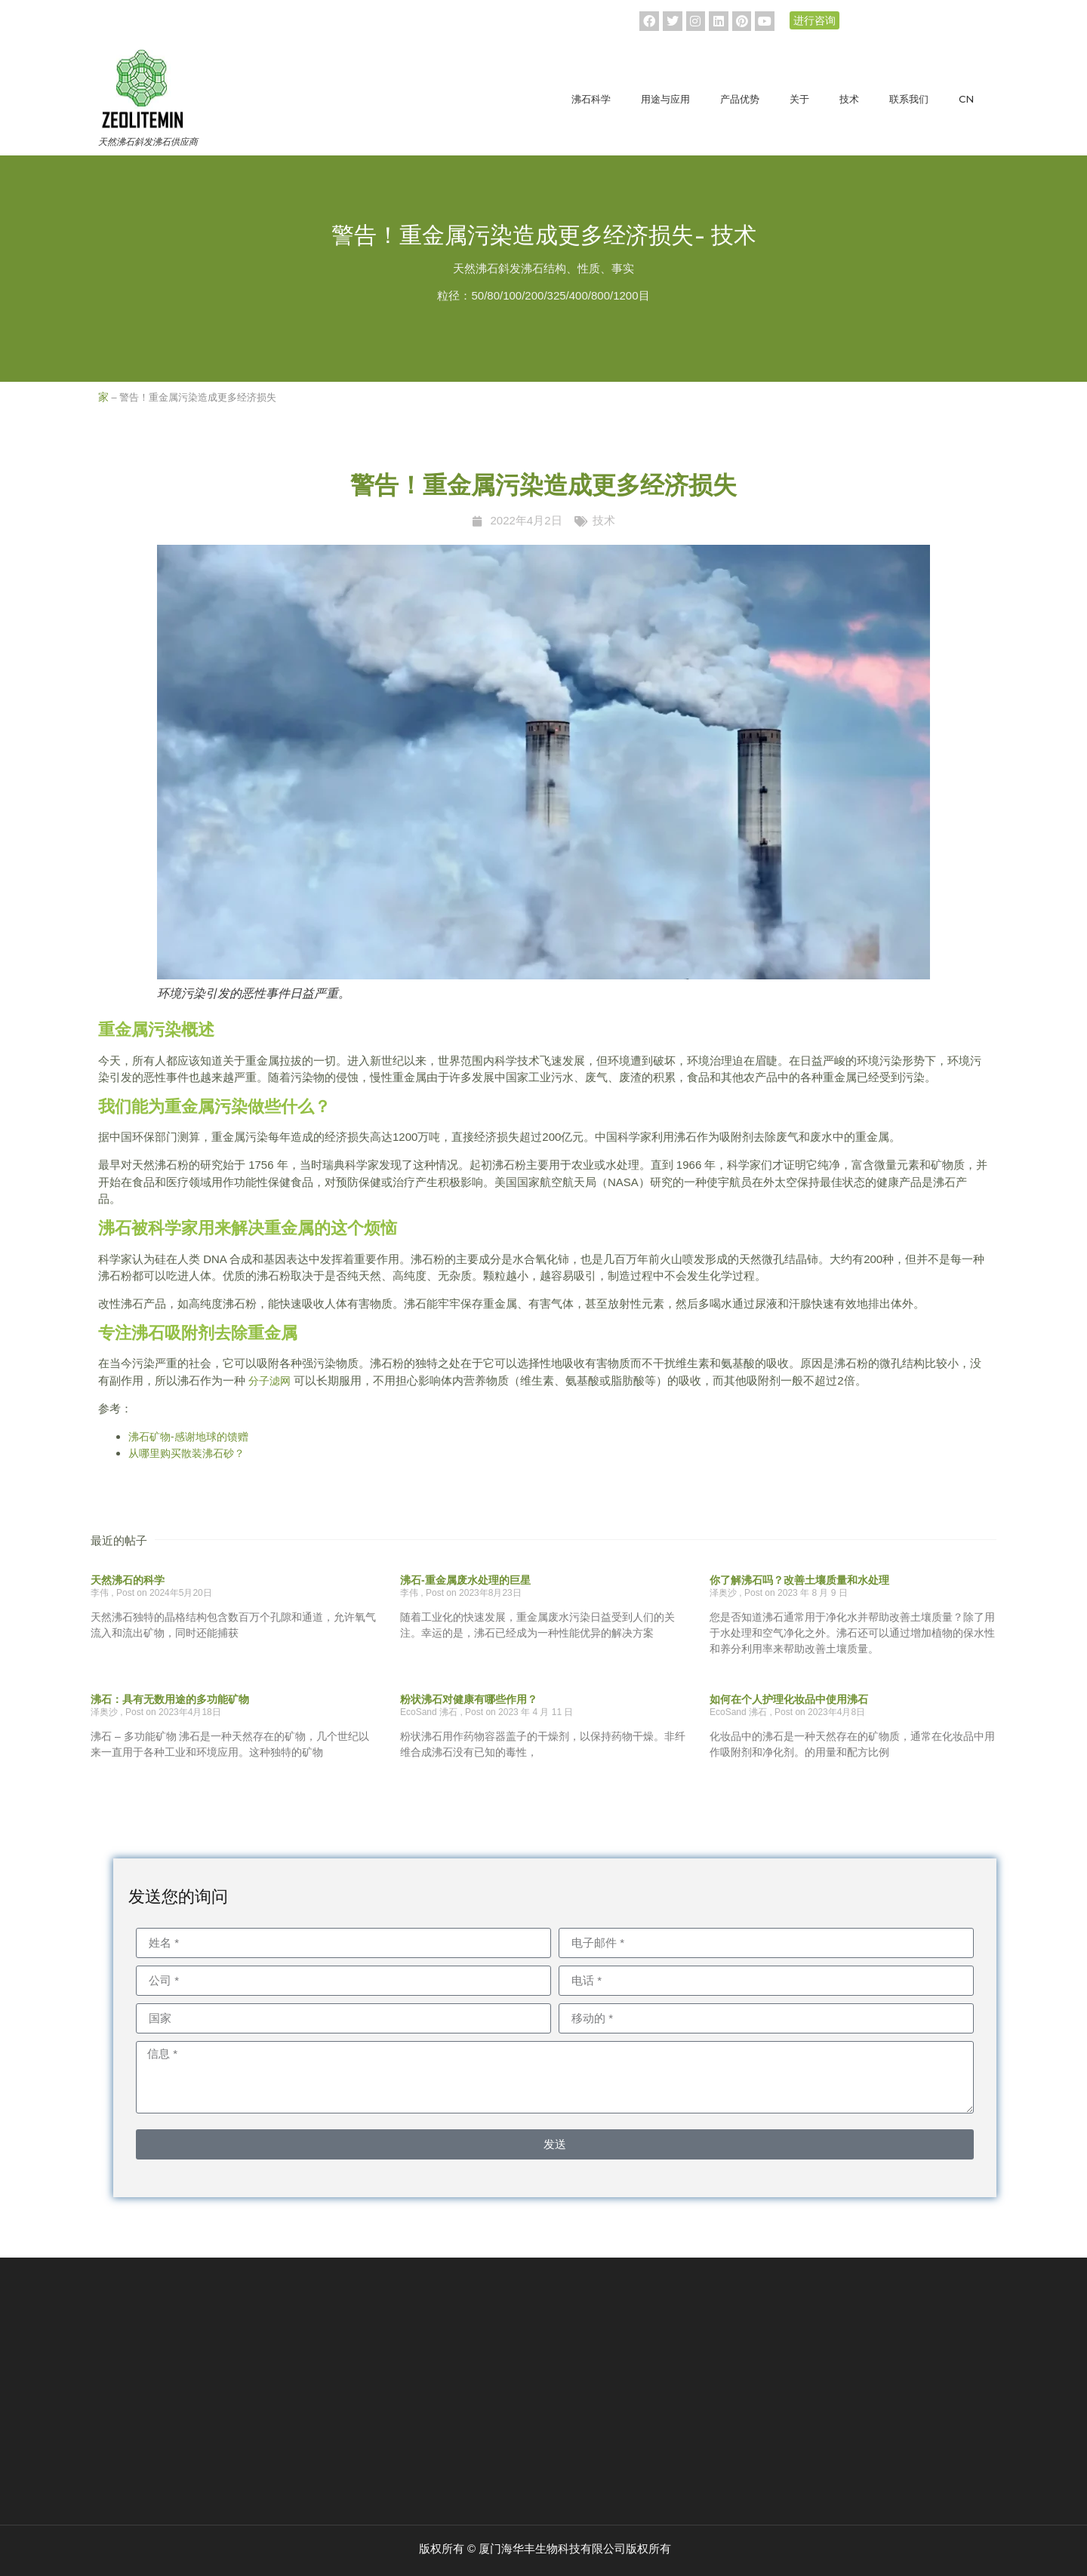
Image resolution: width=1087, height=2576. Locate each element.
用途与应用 (665, 99)
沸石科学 (591, 99)
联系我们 (908, 99)
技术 (849, 99)
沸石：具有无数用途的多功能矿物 (170, 1699)
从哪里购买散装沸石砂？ (186, 1453)
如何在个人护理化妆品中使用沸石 (789, 1699)
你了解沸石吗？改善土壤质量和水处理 (799, 1580)
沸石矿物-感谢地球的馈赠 (188, 1437)
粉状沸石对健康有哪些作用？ (468, 1699)
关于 (799, 99)
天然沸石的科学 (128, 1580)
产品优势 (739, 99)
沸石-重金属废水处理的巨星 (465, 1580)
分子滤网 (269, 1381)
